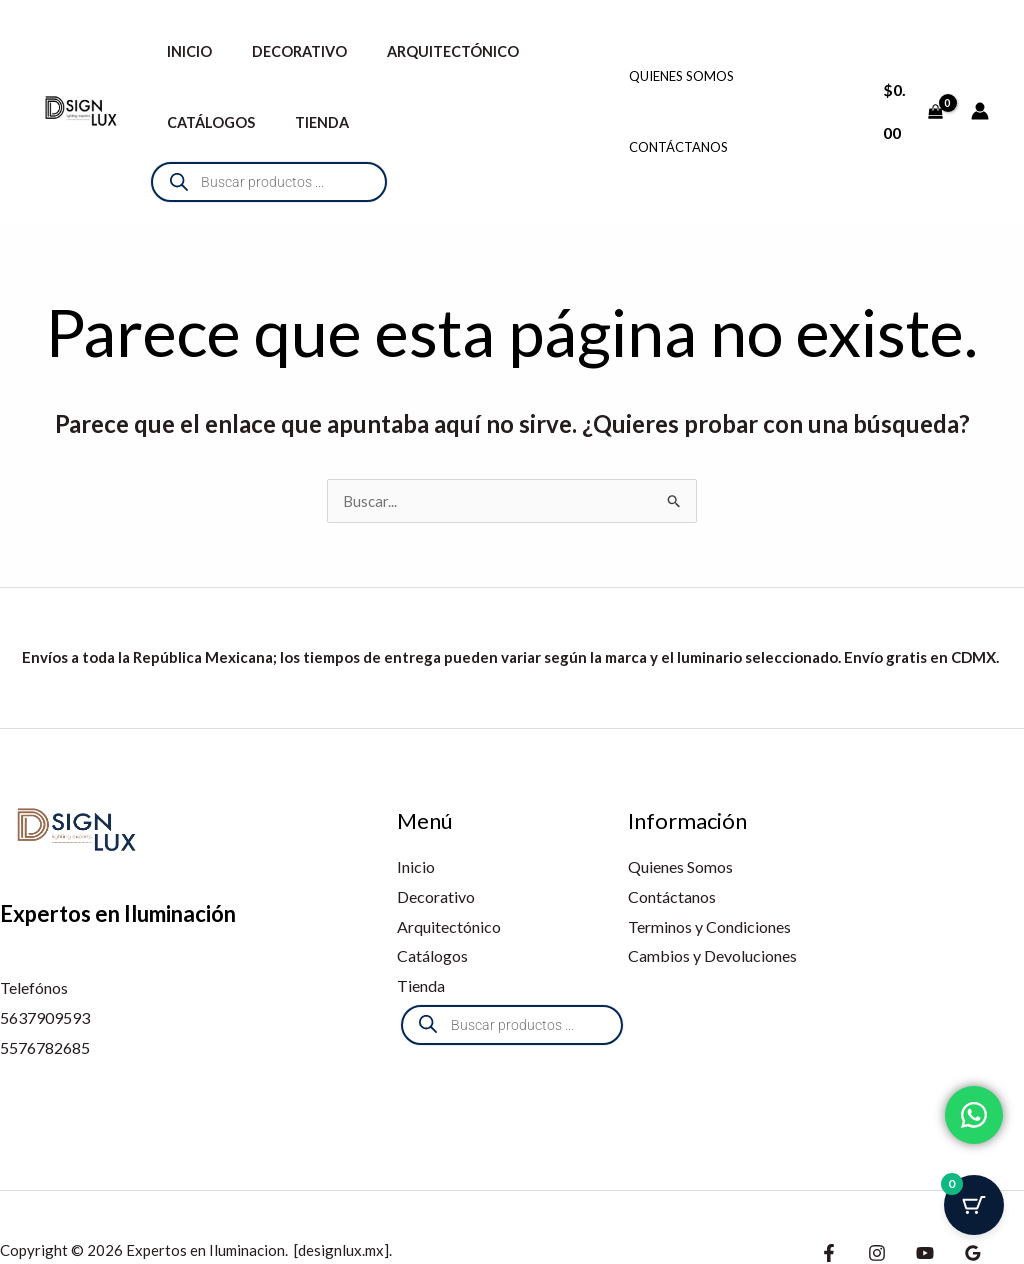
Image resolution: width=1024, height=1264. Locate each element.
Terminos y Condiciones (709, 879)
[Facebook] (829, 1206)
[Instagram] (872, 1206)
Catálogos (205, 122)
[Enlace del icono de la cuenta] (980, 87)
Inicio (183, 51)
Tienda (305, 122)
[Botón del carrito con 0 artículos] (974, 1214)
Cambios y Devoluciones (712, 908)
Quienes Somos (681, 52)
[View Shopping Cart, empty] (910, 86)
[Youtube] (915, 1206)
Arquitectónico (425, 51)
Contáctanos (678, 123)
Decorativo (282, 51)
